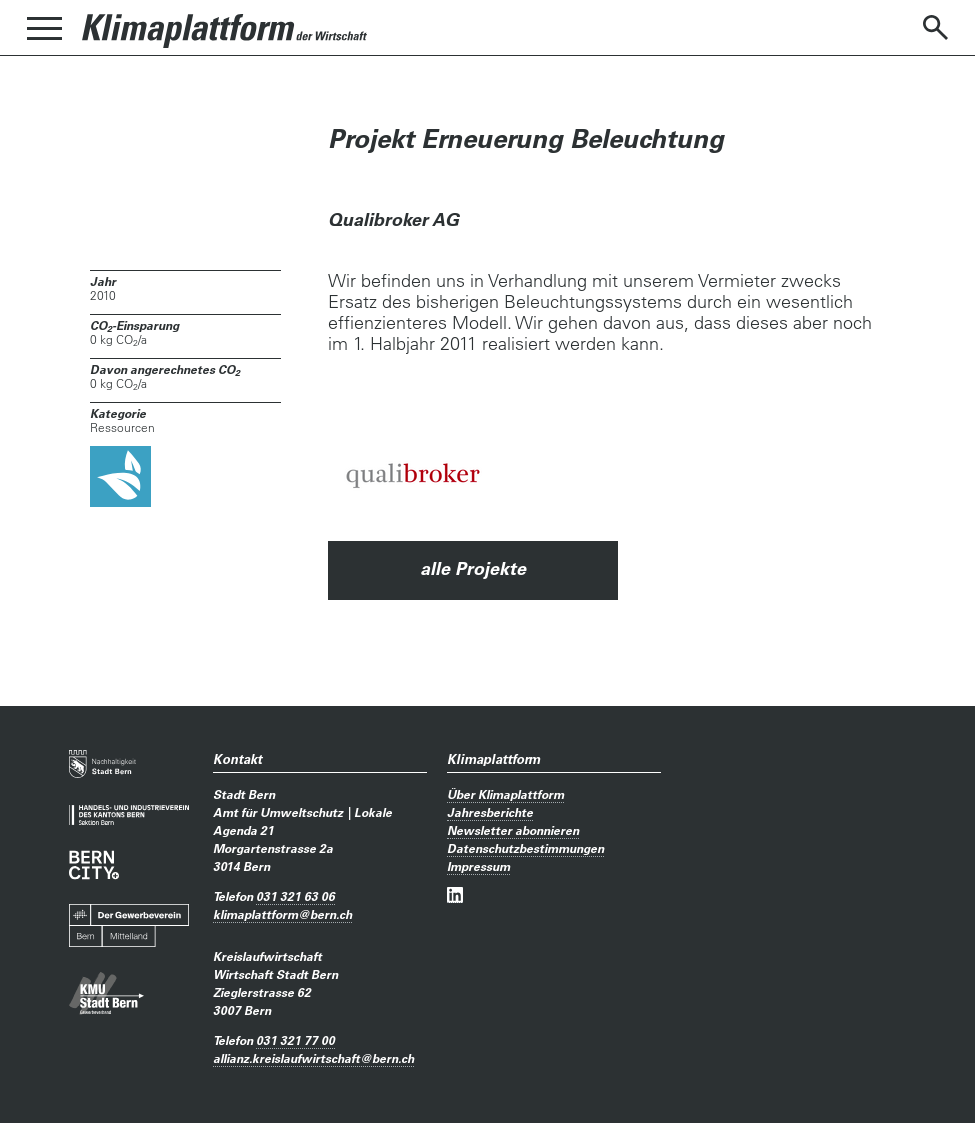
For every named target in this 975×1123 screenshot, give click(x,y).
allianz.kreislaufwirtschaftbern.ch (313, 1058)
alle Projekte (473, 568)
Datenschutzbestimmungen (525, 848)
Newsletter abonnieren (513, 830)
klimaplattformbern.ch (282, 914)
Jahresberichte (490, 812)
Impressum (478, 866)
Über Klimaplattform (505, 794)
